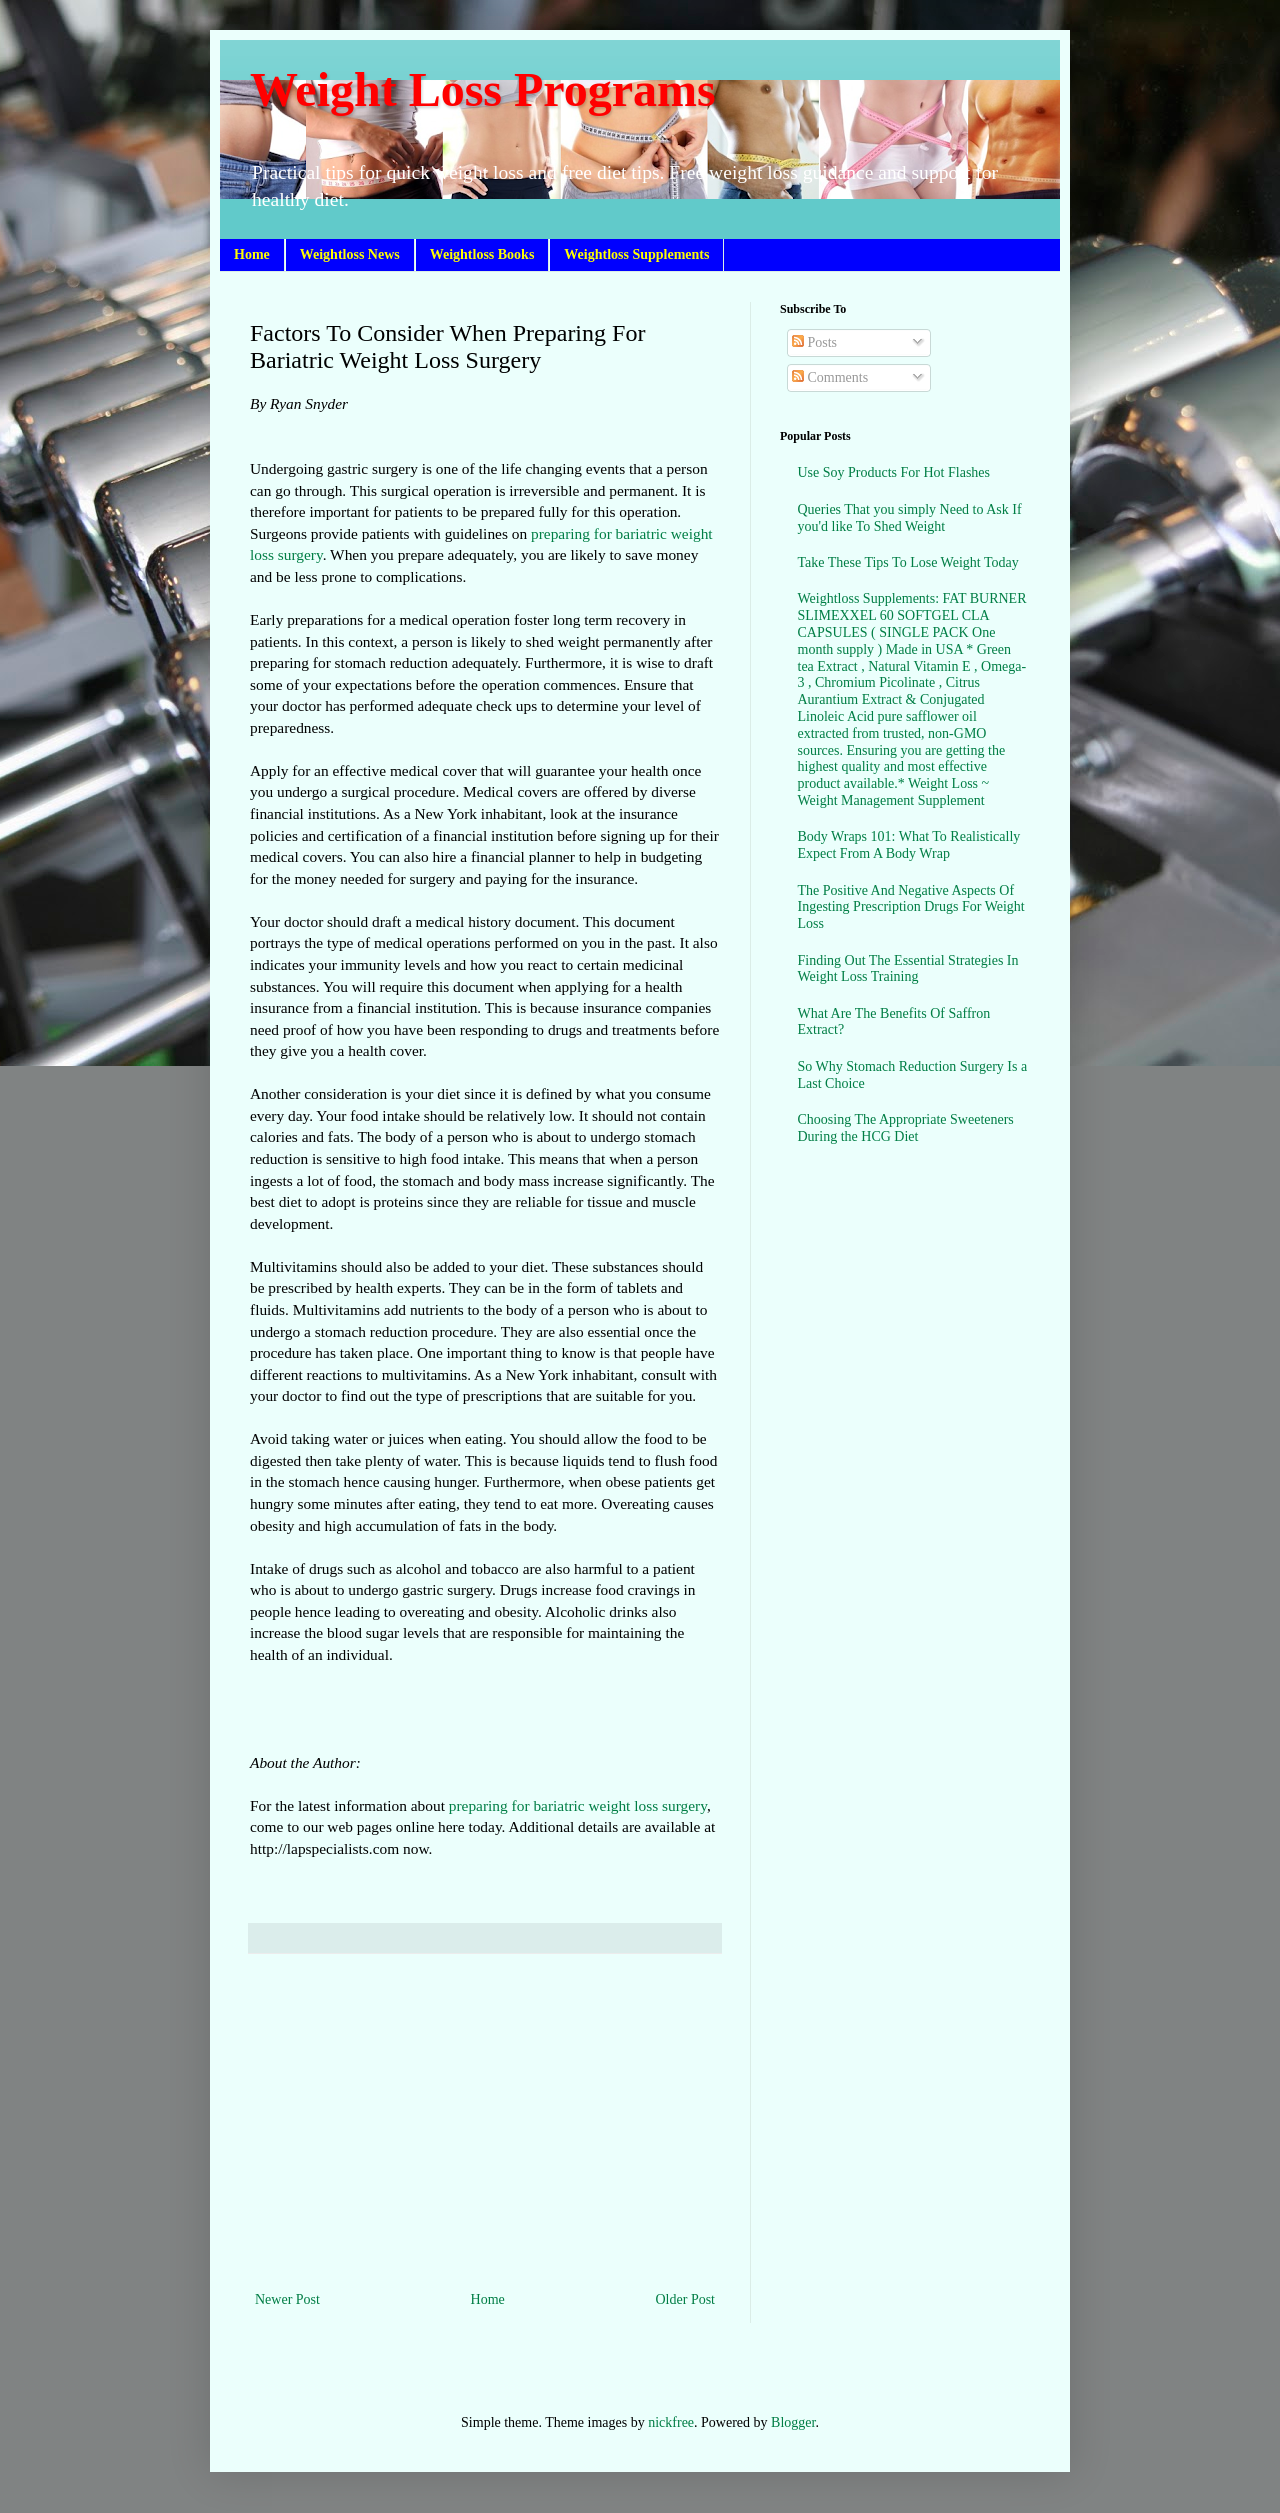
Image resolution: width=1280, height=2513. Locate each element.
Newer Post (287, 2299)
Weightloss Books (482, 254)
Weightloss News (350, 254)
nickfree (671, 2422)
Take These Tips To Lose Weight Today (908, 562)
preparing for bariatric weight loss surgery (578, 1805)
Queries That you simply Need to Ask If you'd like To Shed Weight (910, 518)
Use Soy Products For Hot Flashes (894, 472)
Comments (830, 377)
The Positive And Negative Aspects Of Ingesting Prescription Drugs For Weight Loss (911, 907)
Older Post (686, 2299)
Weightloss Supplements (636, 254)
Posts (814, 342)
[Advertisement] (485, 2122)
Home (252, 254)
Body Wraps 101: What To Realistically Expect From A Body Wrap (909, 845)
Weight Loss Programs (483, 89)
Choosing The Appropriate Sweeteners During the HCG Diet (906, 1128)
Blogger (793, 2422)
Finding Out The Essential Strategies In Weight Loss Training (908, 969)
